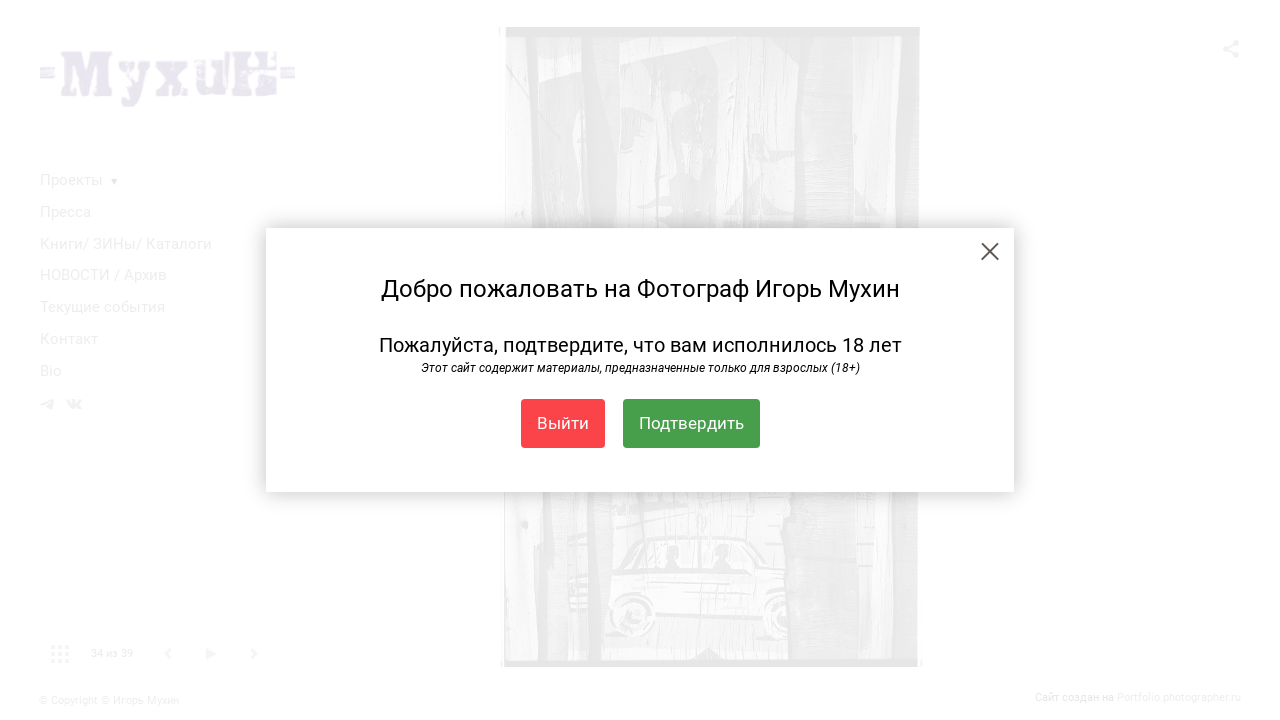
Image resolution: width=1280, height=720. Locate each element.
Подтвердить (691, 423)
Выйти (563, 423)
